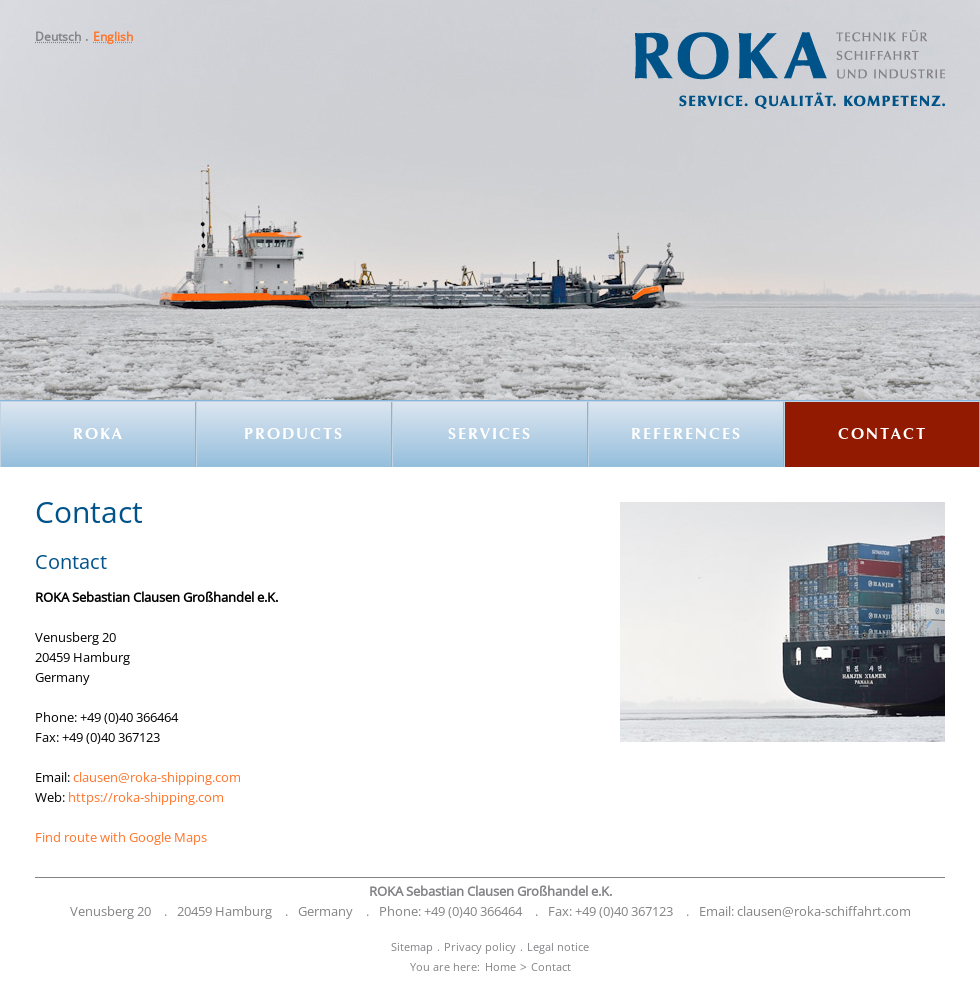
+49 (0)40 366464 (473, 911)
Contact (882, 435)
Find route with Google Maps (121, 837)
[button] (64, 36)
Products (294, 435)
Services (490, 435)
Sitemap (412, 946)
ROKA (98, 435)
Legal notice (558, 946)
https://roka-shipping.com (146, 797)
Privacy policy (480, 946)
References (686, 435)
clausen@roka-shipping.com (157, 777)
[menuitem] (64, 36)
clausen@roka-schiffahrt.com (824, 911)
